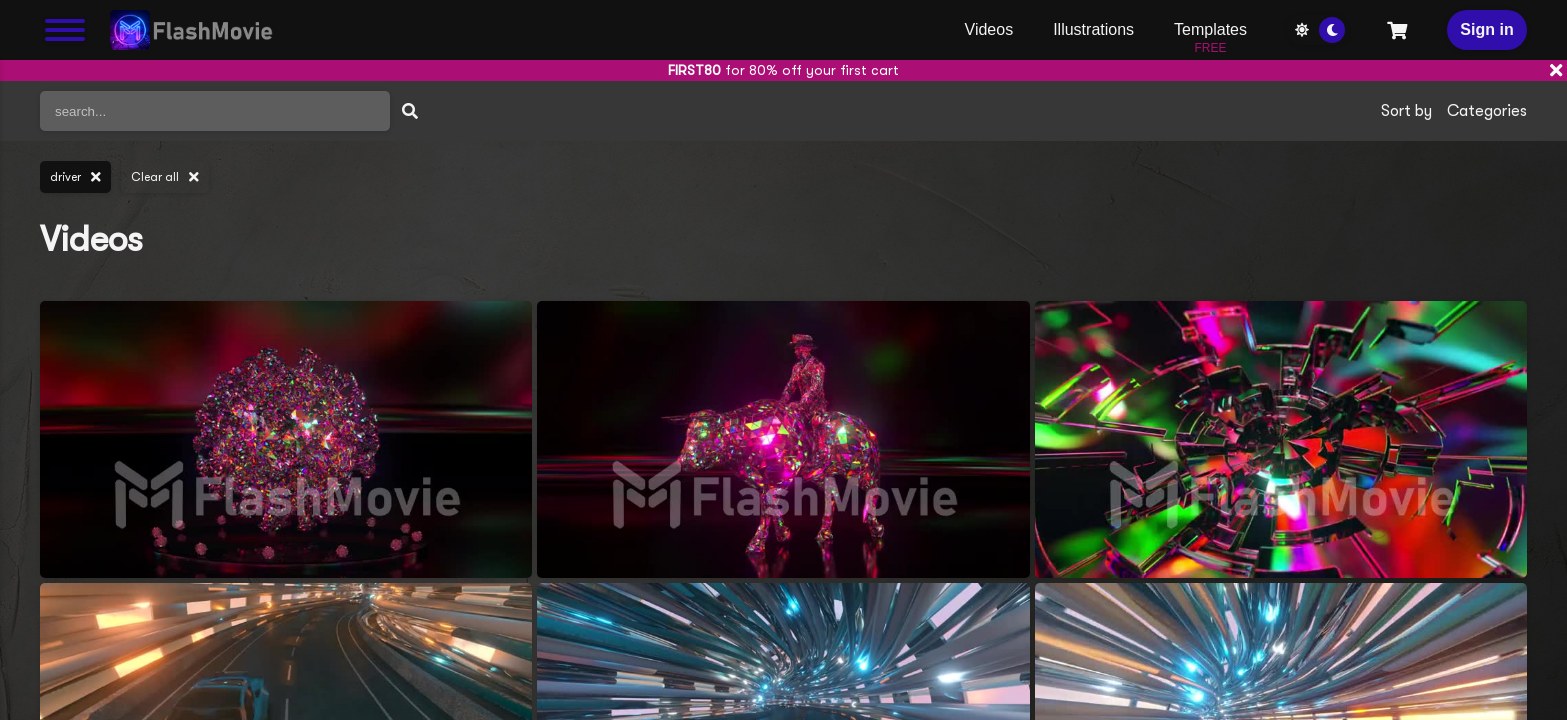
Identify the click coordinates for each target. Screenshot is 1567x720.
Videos (989, 29)
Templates (1210, 35)
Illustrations (1093, 29)
